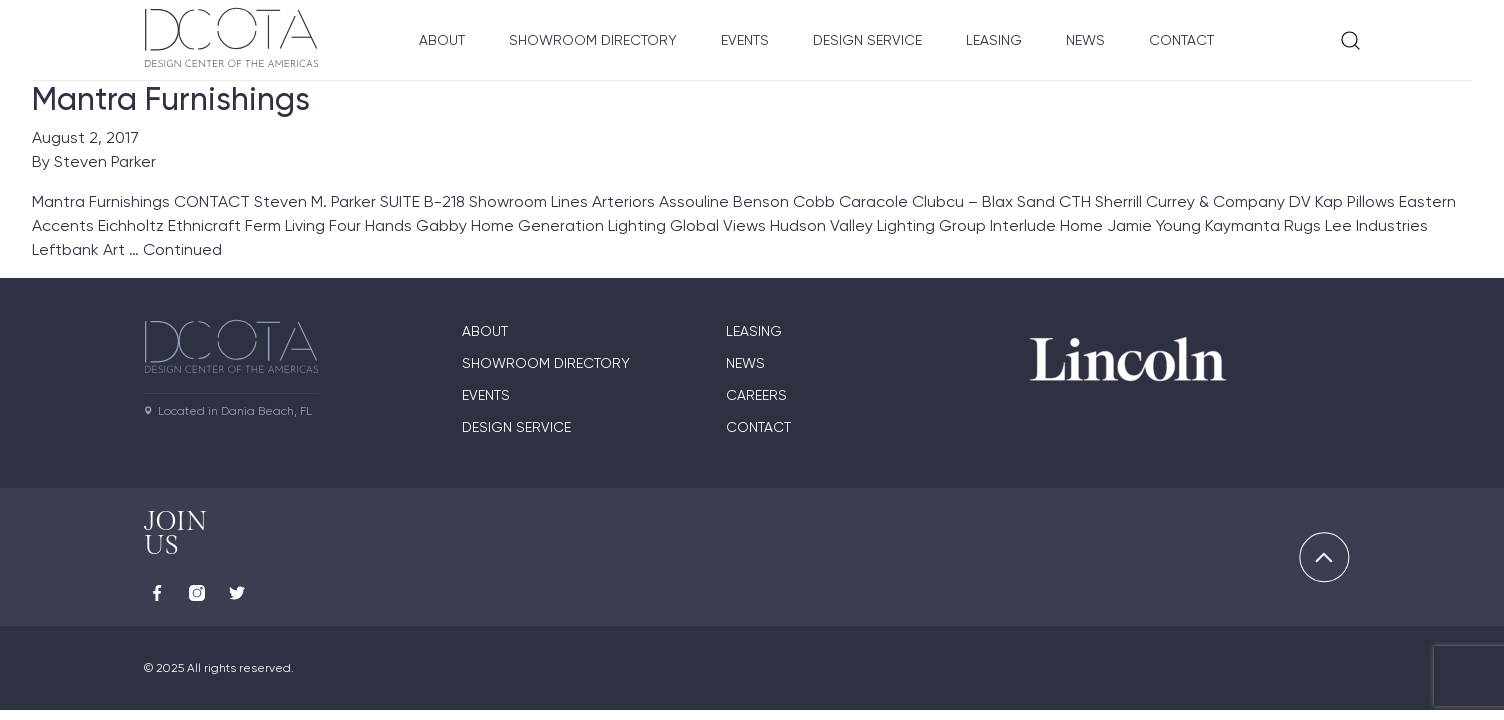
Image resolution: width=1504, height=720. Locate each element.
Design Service (867, 40)
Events (745, 40)
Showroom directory (546, 363)
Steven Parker (105, 161)
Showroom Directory (593, 40)
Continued (182, 249)
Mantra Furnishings (171, 99)
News (1085, 40)
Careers (756, 395)
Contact (1181, 40)
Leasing (994, 40)
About (442, 40)
